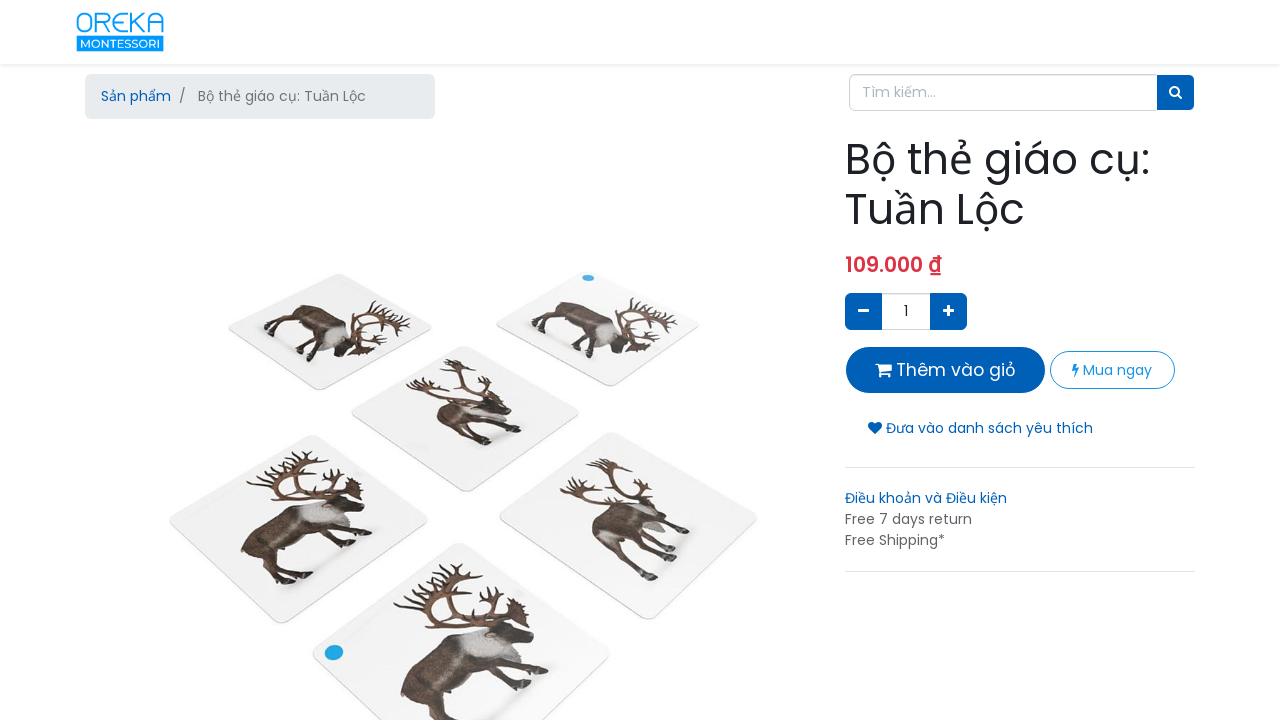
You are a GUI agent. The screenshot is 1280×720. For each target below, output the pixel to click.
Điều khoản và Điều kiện (926, 498)
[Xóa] (863, 311)
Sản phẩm (136, 96)
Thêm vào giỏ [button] (945, 370)
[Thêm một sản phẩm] (948, 311)
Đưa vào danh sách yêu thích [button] (980, 428)
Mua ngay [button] (1112, 370)
